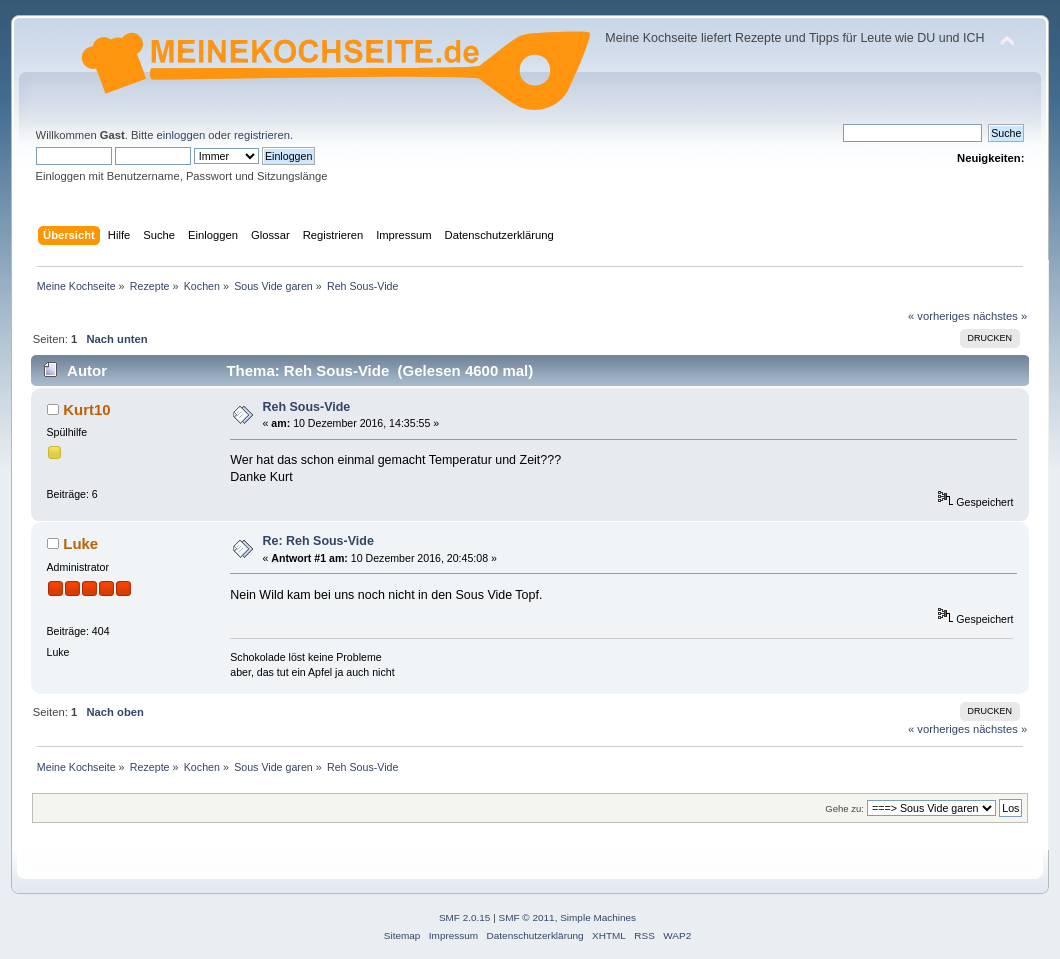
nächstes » (1000, 316)
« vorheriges (939, 316)
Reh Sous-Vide (307, 407)
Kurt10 (86, 409)
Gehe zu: (844, 808)
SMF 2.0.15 (465, 917)
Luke (80, 543)
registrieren (262, 135)
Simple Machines (598, 917)
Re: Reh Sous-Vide (318, 541)
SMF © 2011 (527, 917)
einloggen (181, 135)
